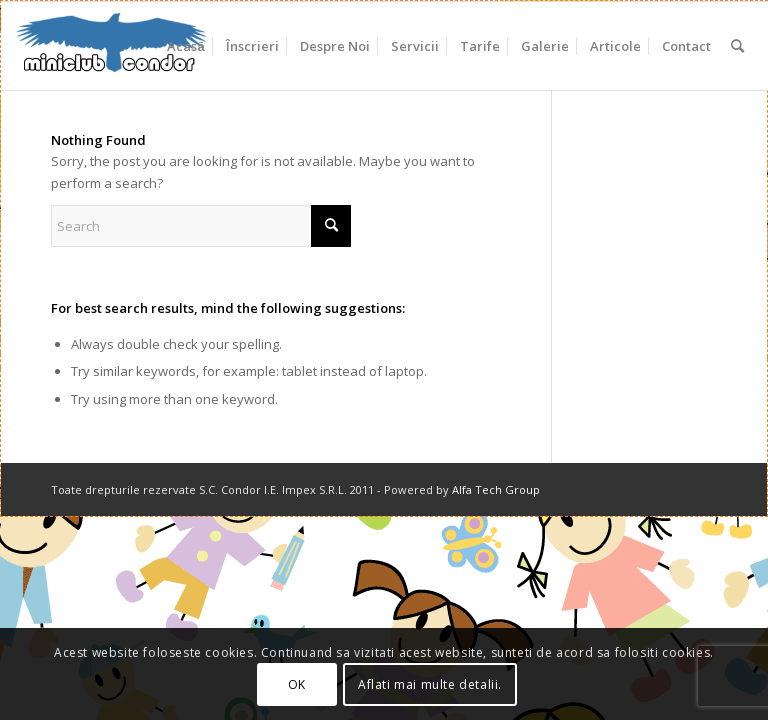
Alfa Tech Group (496, 489)
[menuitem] (185, 46)
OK (297, 684)
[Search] (737, 46)
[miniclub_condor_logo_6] (112, 46)
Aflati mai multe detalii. (430, 684)
